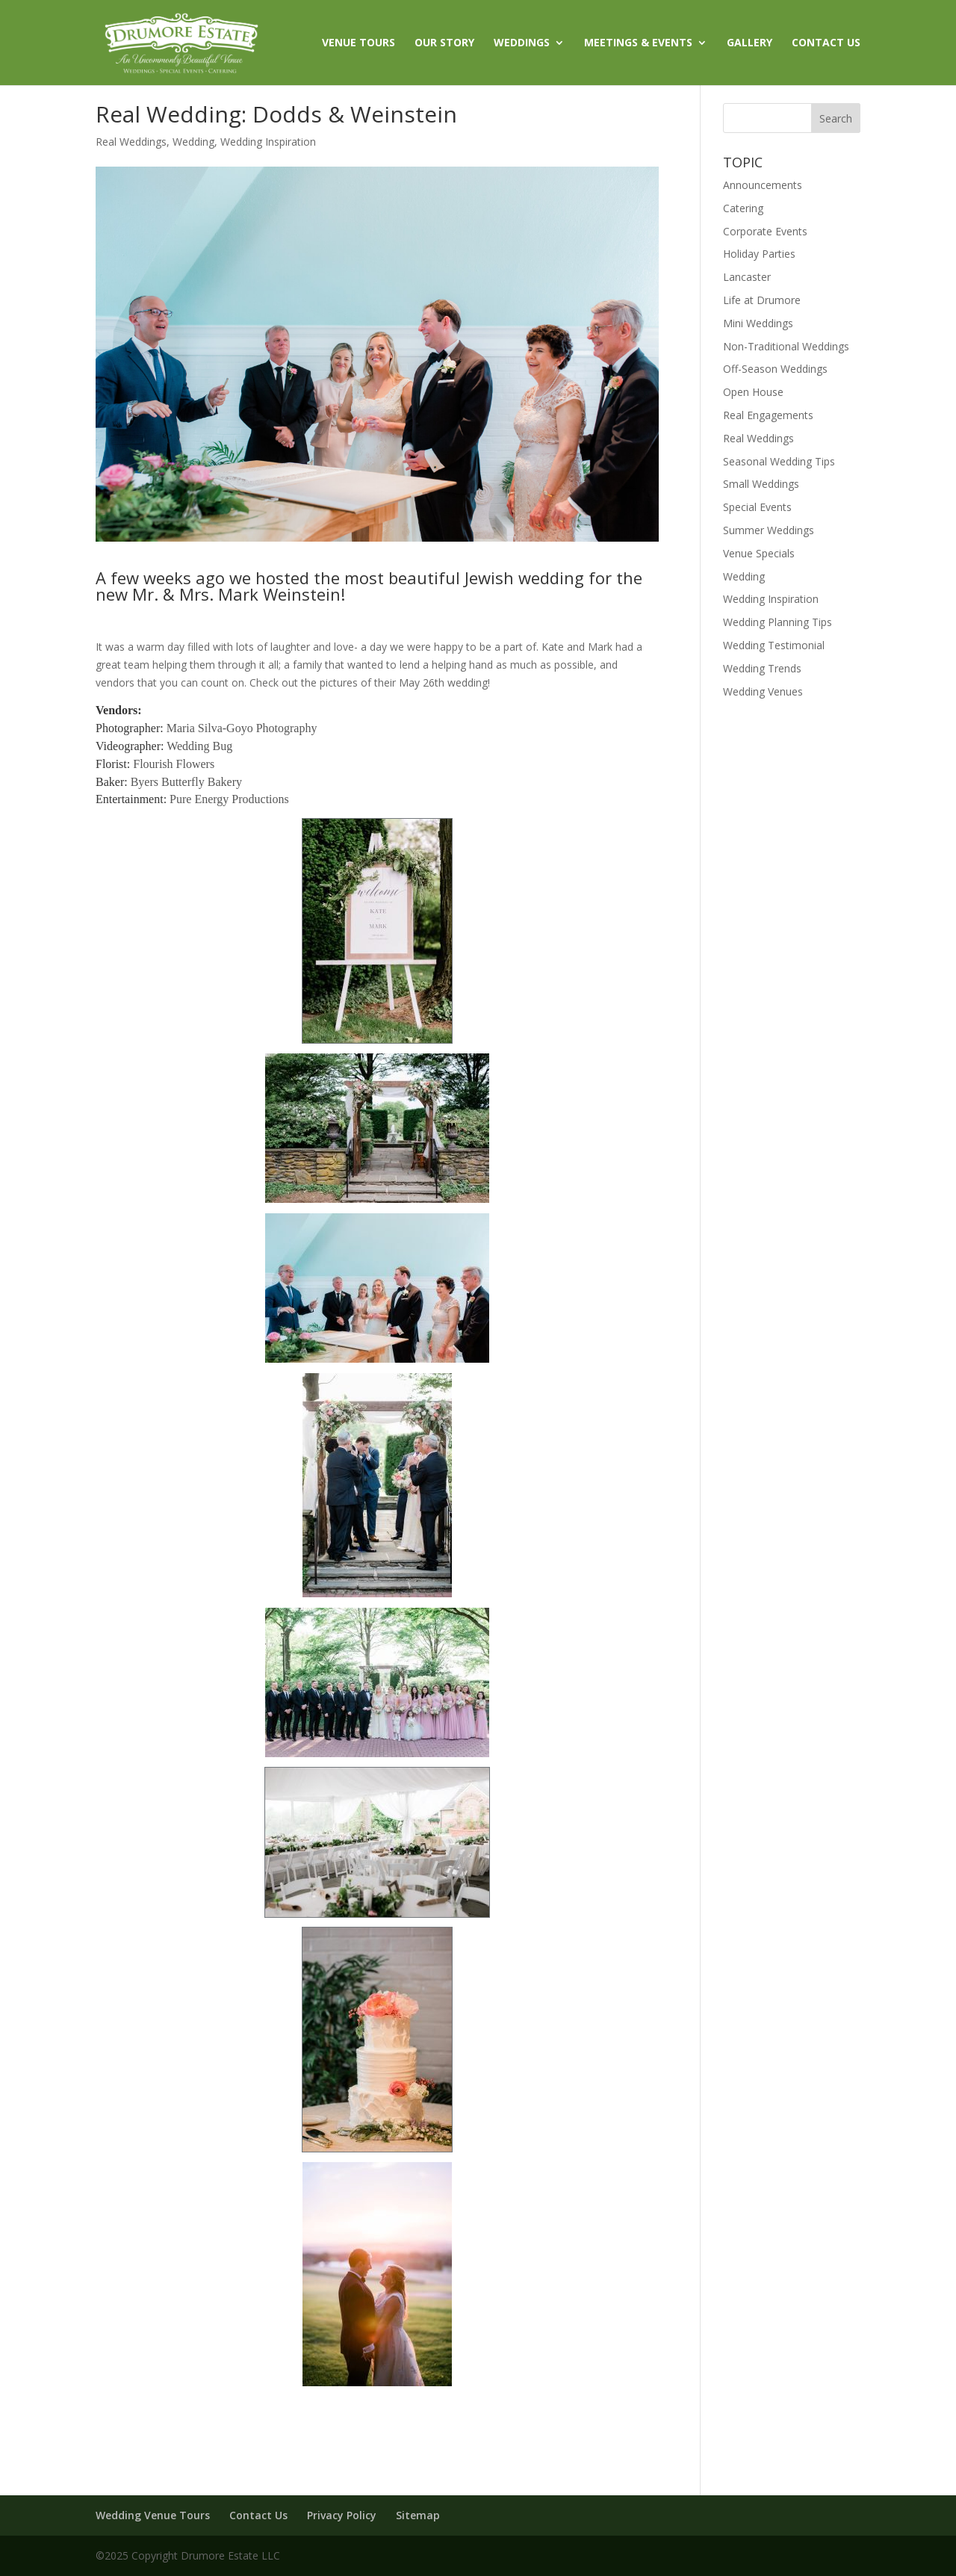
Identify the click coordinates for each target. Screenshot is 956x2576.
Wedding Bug (199, 746)
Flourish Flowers (173, 764)
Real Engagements (768, 415)
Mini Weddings (758, 323)
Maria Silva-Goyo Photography (242, 728)
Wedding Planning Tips (777, 622)
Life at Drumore (762, 300)
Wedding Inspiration (268, 141)
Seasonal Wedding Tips (779, 461)
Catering (743, 208)
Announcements (762, 185)
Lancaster (747, 277)
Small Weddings (761, 484)
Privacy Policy (341, 2515)
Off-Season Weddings (775, 369)
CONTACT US (826, 43)
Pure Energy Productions (229, 799)
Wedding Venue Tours (153, 2515)
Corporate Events (765, 231)
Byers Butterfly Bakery (186, 781)
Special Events (757, 507)
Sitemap (418, 2515)
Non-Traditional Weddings (786, 346)
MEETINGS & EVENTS (638, 43)
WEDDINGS (522, 43)
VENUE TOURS (358, 43)
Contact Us (258, 2515)
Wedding (193, 141)
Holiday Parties (759, 254)
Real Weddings (131, 141)
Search (835, 118)
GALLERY (749, 43)
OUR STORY (444, 43)
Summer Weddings (768, 530)
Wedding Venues (763, 691)
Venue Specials (759, 553)
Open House (753, 392)
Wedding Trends (762, 668)
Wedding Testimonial (774, 645)
